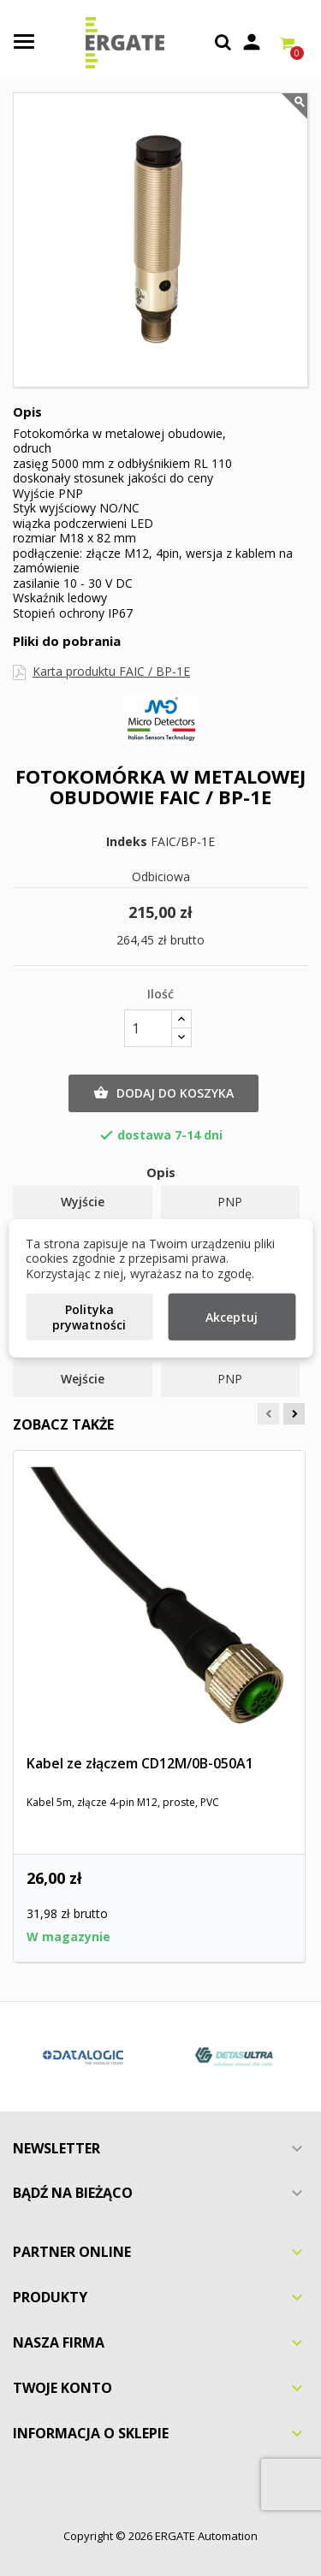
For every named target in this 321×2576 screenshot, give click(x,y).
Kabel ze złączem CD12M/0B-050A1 (140, 1763)
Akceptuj (231, 1317)
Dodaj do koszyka (163, 1093)
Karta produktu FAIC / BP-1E (111, 671)
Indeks (126, 842)
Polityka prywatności (89, 1317)
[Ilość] (148, 1028)
